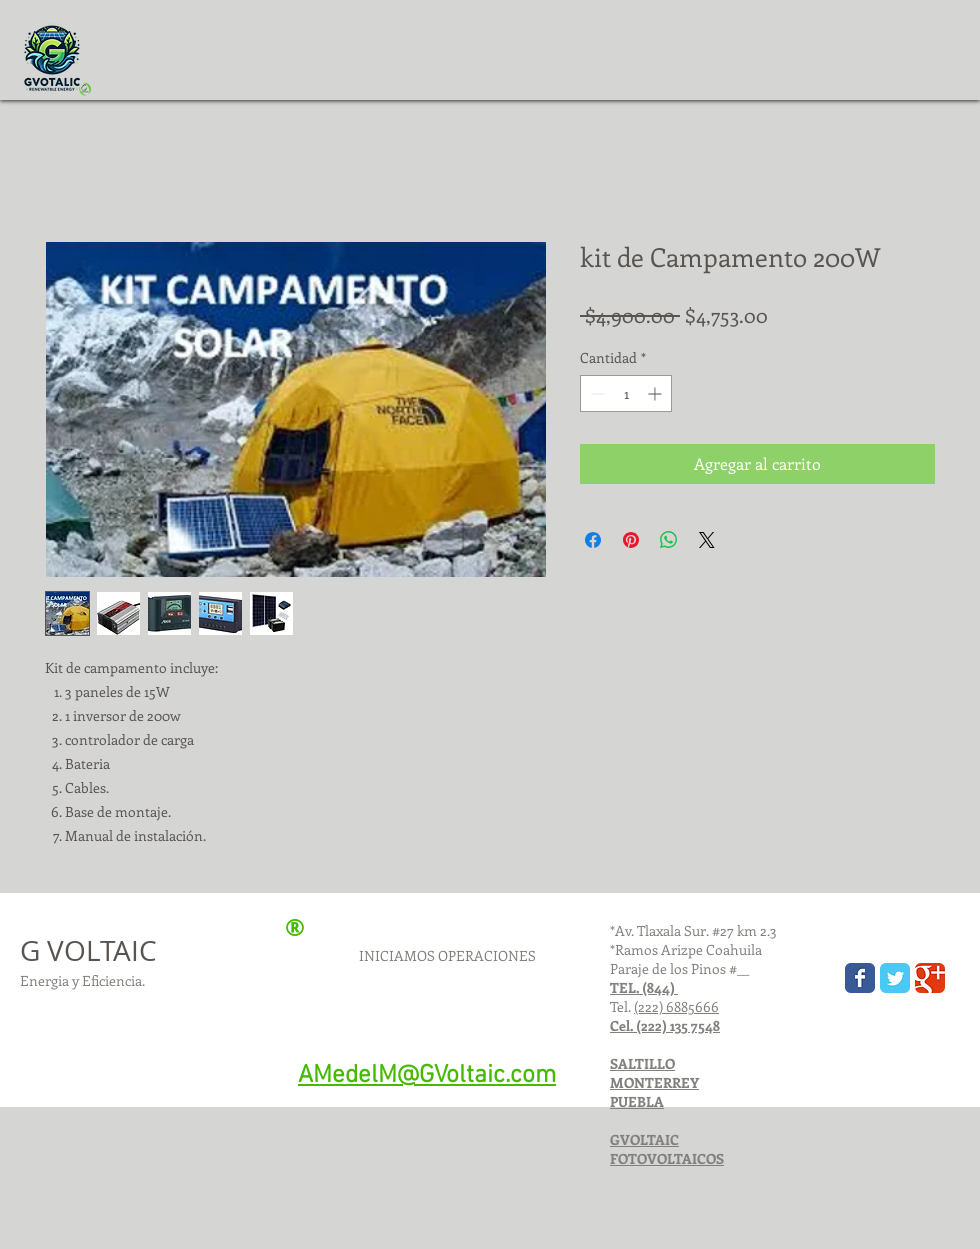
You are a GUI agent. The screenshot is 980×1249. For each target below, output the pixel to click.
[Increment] (656, 393)
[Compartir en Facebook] (593, 540)
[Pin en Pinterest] (631, 540)
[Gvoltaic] (860, 978)
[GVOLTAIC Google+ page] (930, 978)
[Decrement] (595, 393)
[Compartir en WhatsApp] (669, 540)
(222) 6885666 (676, 1006)
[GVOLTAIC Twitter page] (895, 978)
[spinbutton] (626, 393)
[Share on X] (707, 540)
